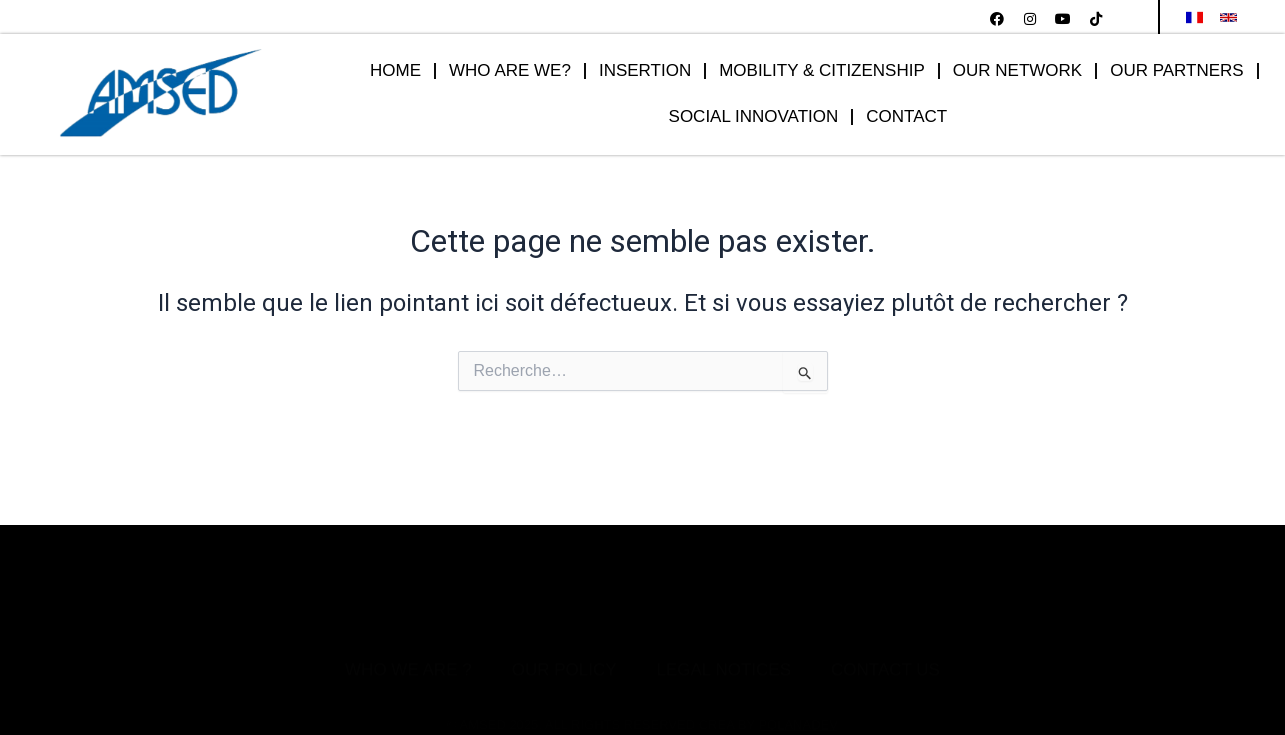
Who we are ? (408, 632)
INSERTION (645, 71)
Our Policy (564, 632)
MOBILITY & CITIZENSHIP (822, 71)
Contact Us (885, 632)
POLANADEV (797, 677)
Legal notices (724, 632)
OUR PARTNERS (1177, 71)
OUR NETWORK (1017, 71)
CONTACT (907, 117)
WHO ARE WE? (510, 71)
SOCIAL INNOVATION (754, 117)
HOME (395, 71)
